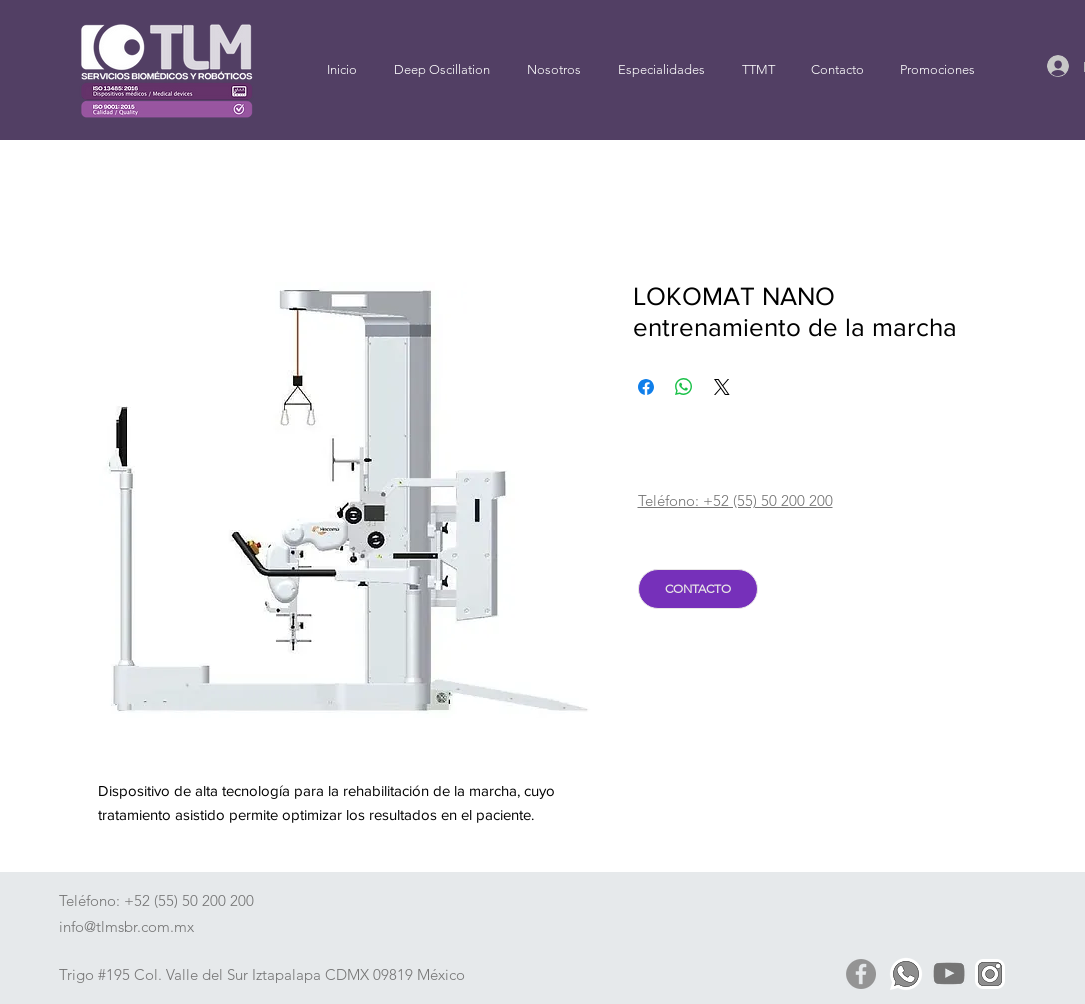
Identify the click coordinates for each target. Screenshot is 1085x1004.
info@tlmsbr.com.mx (126, 926)
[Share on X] (722, 387)
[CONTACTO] (698, 589)
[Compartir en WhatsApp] (684, 387)
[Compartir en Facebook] (646, 387)
